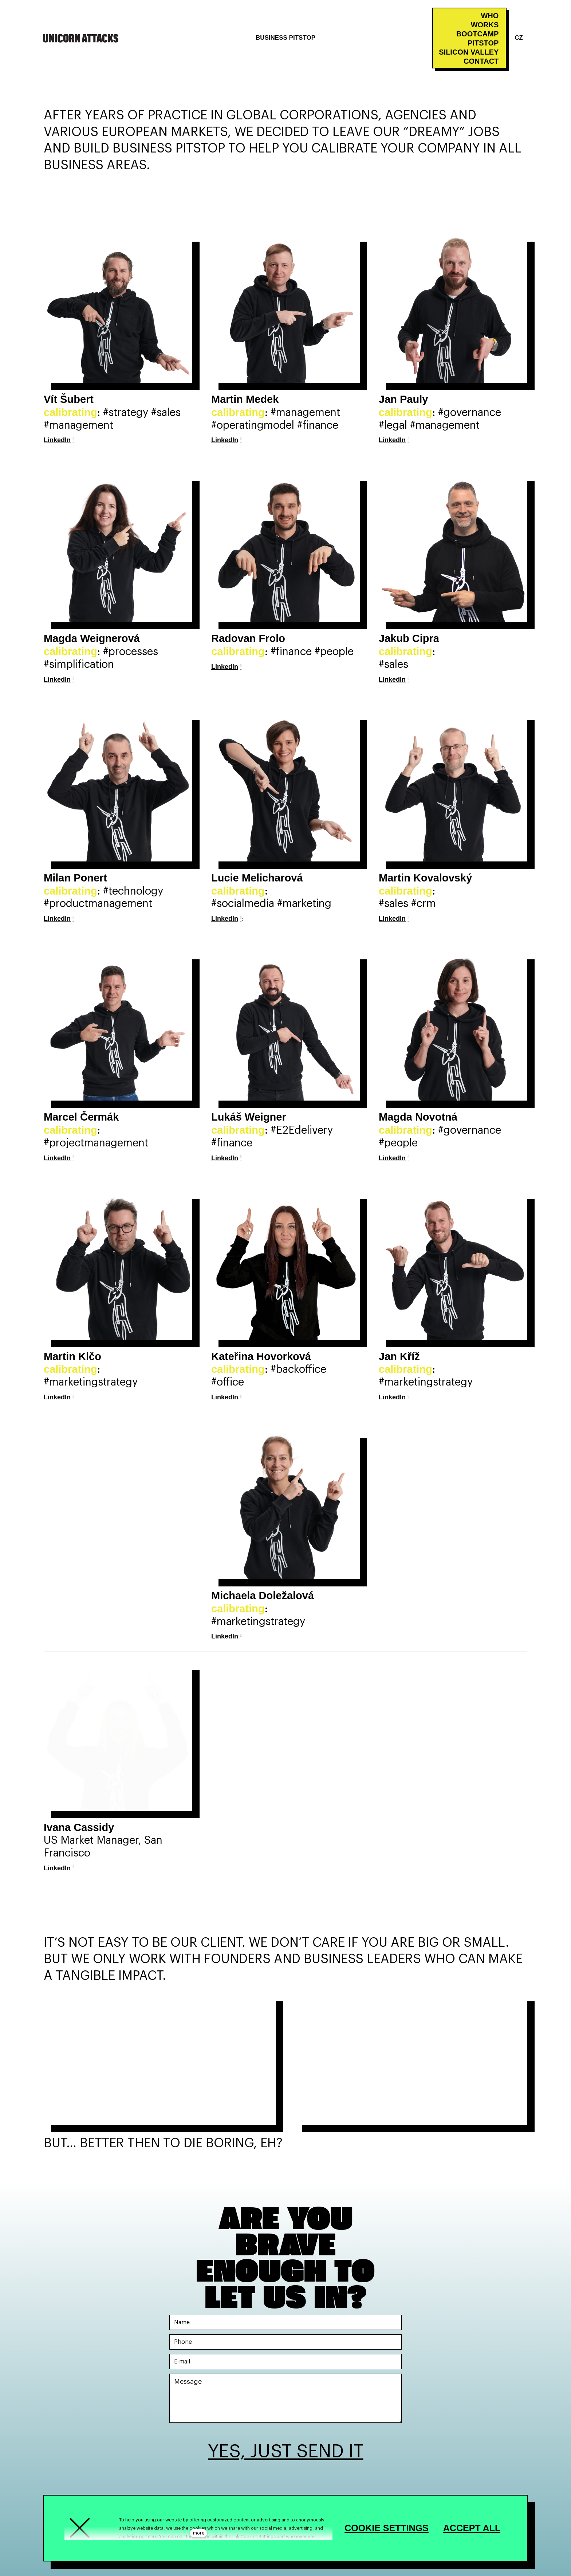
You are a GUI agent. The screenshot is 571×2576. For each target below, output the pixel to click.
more (198, 2533)
